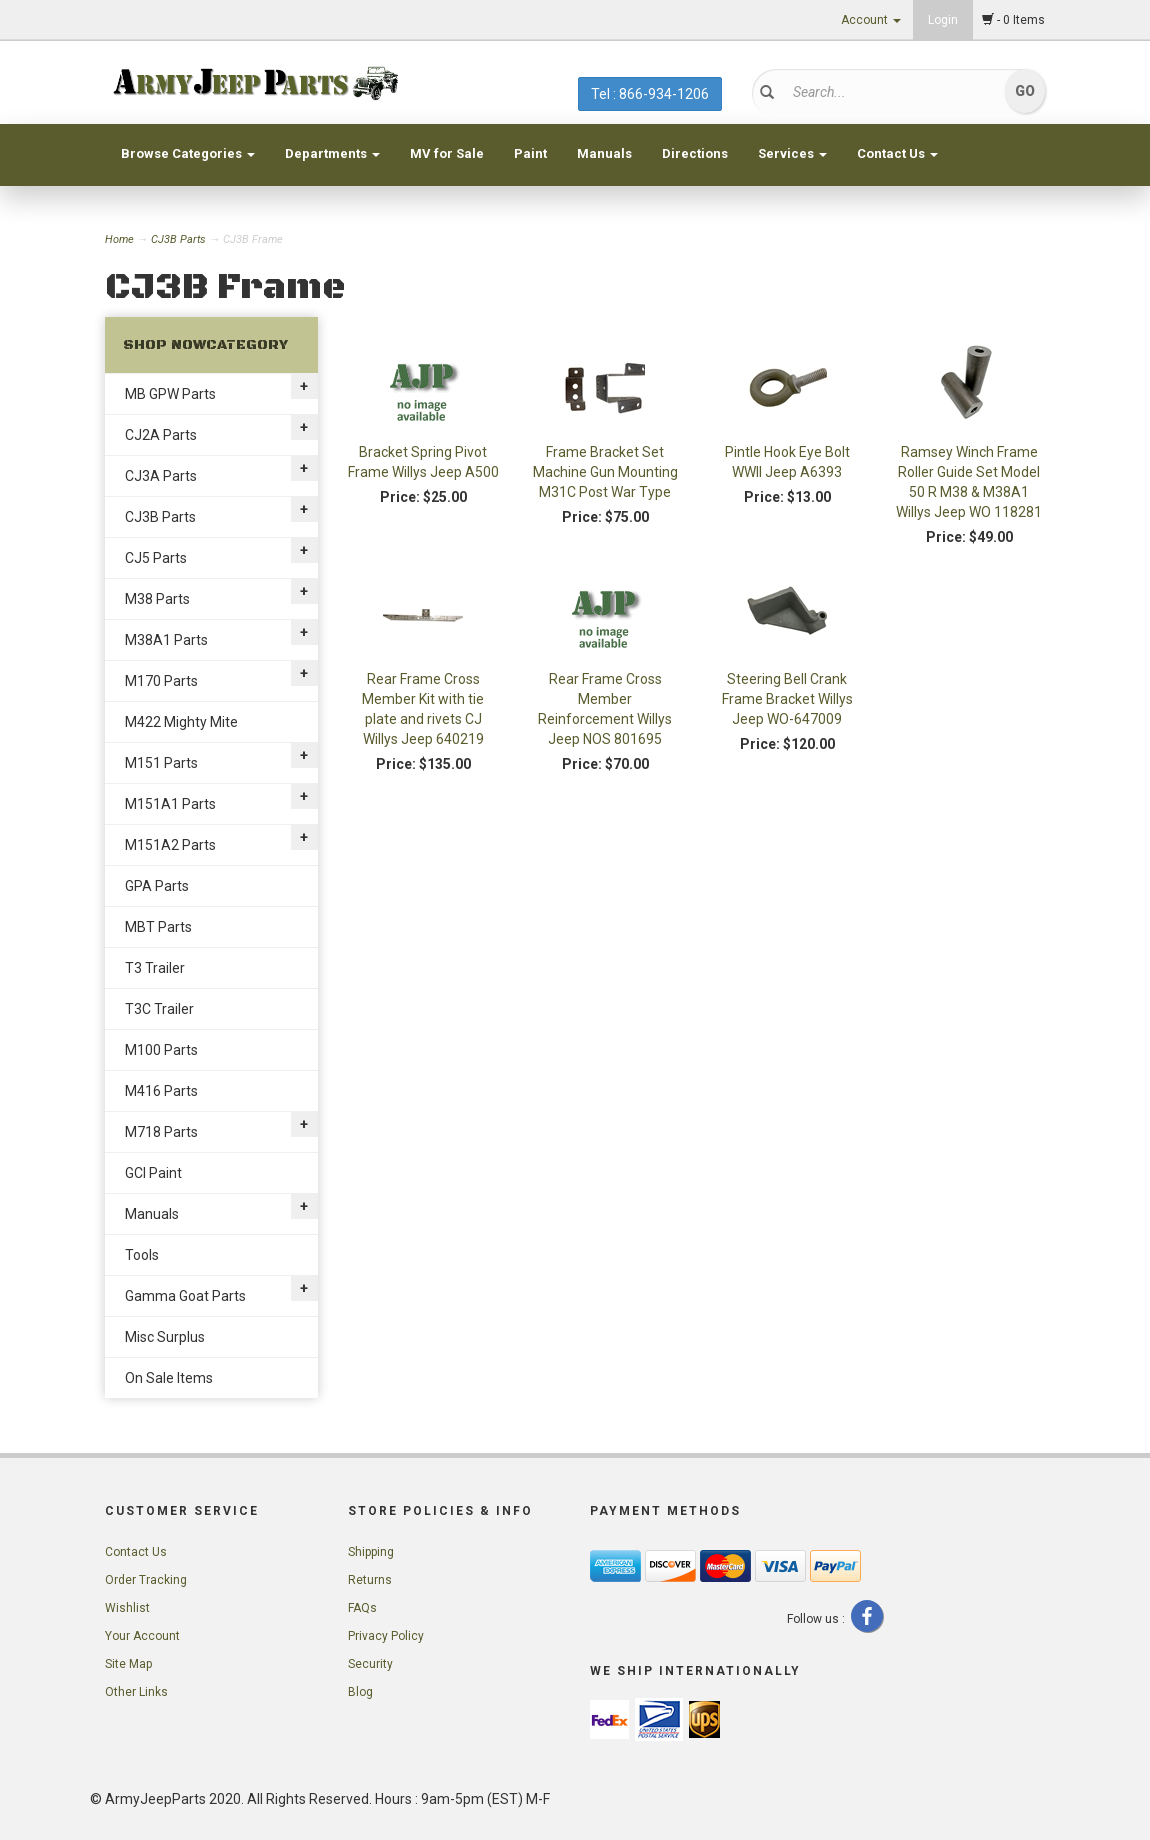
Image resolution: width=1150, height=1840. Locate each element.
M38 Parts (157, 599)
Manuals (604, 153)
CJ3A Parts (161, 476)
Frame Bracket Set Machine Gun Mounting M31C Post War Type (605, 472)
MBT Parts (158, 927)
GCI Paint (153, 1173)
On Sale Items (169, 1378)
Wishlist (127, 1608)
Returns (370, 1580)
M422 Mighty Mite (181, 722)
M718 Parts (161, 1132)
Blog (360, 1692)
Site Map (128, 1664)
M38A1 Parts (166, 640)
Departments (332, 153)
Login (943, 20)
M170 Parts (161, 681)
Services (792, 153)
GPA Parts (157, 886)
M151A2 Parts (170, 845)
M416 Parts (161, 1091)
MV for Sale (447, 153)
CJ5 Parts (156, 558)
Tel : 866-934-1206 (650, 94)
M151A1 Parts (170, 804)
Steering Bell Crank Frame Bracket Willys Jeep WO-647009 (787, 699)
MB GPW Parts (170, 394)
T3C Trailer (159, 1009)
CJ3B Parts (178, 239)
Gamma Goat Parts (185, 1296)
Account (871, 20)
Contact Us (897, 153)
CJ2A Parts (161, 435)
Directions (695, 153)
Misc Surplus (165, 1337)
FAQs (362, 1608)
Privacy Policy (386, 1636)
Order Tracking (146, 1580)
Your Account (142, 1636)
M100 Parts (161, 1050)
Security (370, 1664)
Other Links (136, 1692)
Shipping (371, 1552)
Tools (142, 1255)
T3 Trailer (155, 968)
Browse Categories (188, 153)
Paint (530, 153)
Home (121, 239)
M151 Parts (161, 763)
